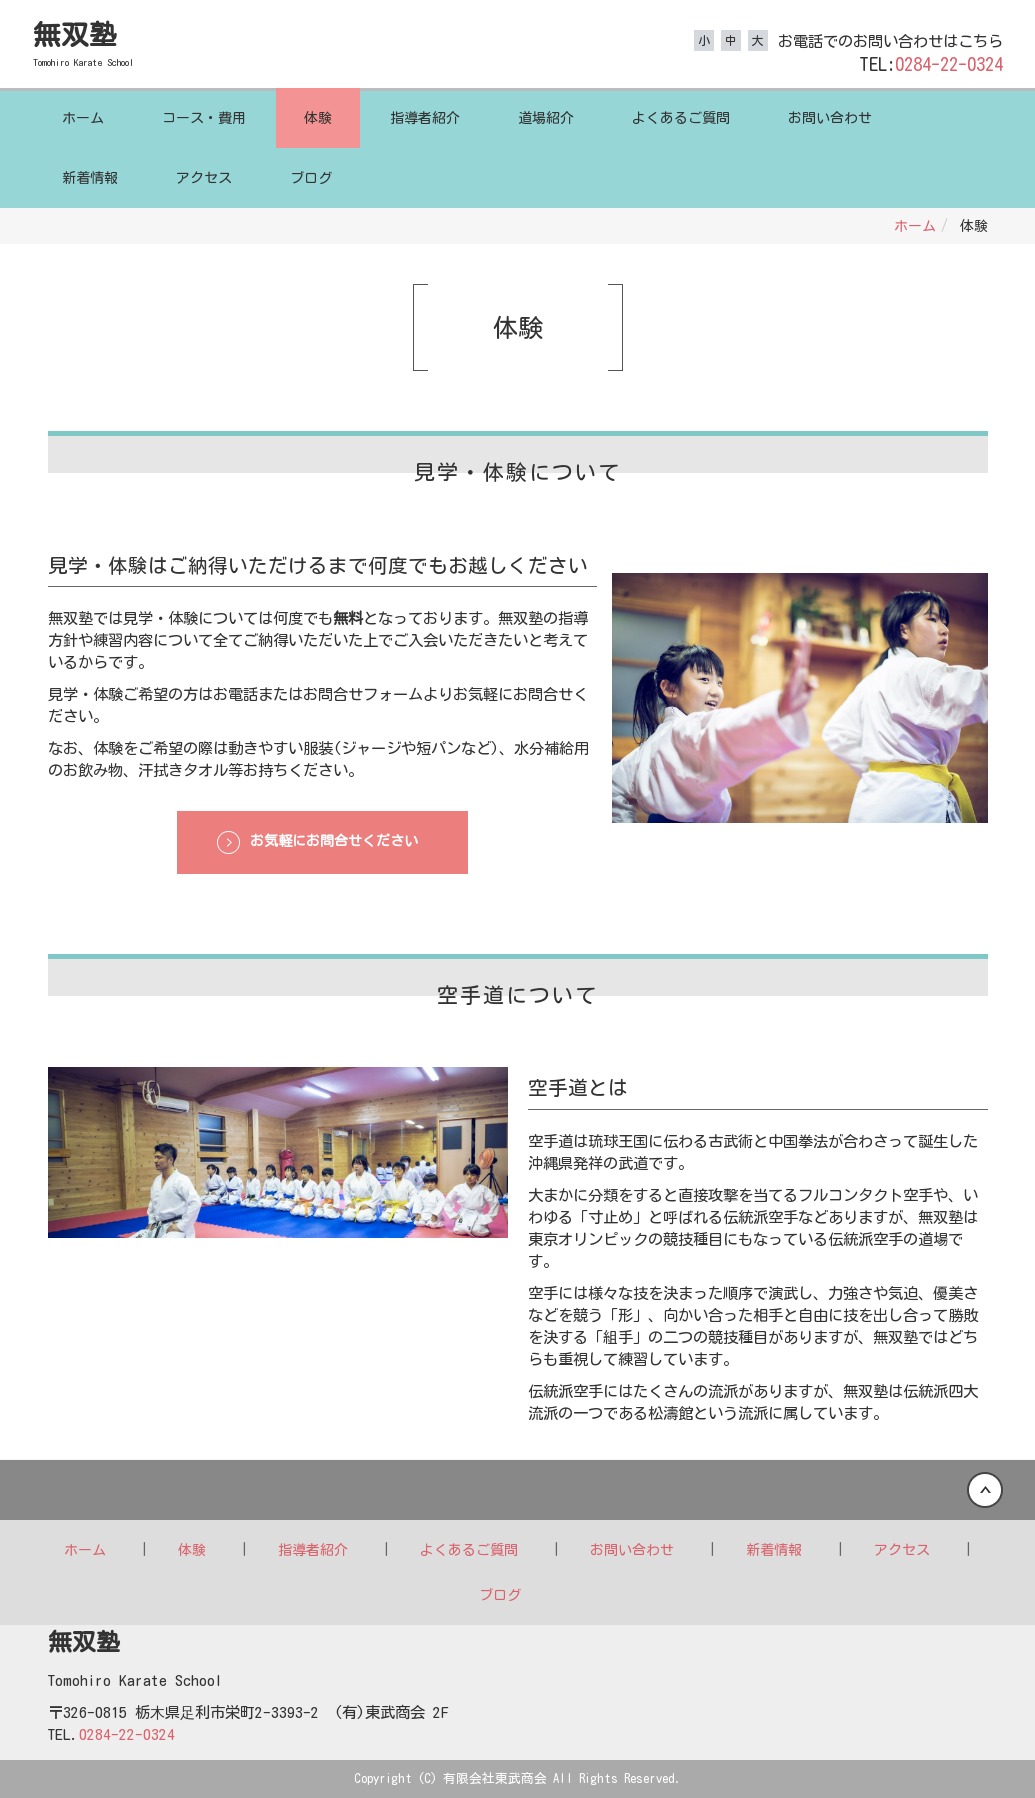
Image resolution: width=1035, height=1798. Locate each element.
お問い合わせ (830, 118)
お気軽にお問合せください (334, 841)
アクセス (204, 178)
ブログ (311, 178)
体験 (318, 118)
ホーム (83, 118)
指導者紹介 (425, 118)
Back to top (517, 1490)
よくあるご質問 (681, 118)
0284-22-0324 (949, 64)
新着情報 (90, 178)
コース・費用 (204, 118)
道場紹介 (546, 118)
